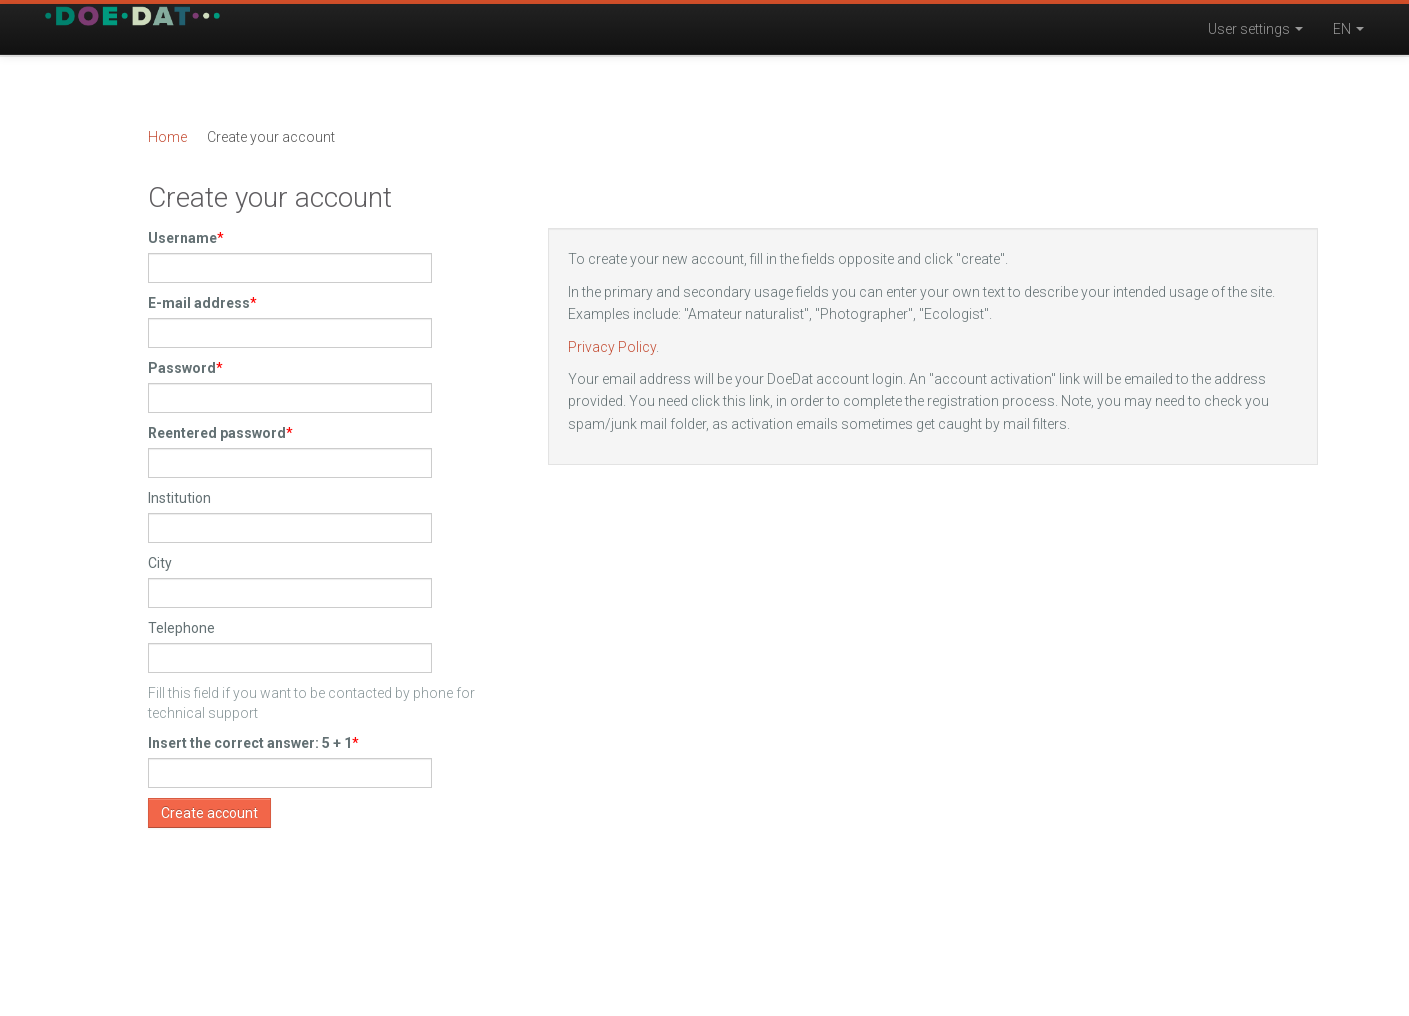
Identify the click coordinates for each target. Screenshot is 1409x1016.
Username (182, 238)
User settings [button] (1255, 29)
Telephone (181, 628)
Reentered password (217, 433)
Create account (209, 813)
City (160, 563)
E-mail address (199, 303)
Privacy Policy (612, 347)
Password (182, 368)
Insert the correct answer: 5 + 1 (250, 743)
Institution (179, 498)
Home (167, 137)
